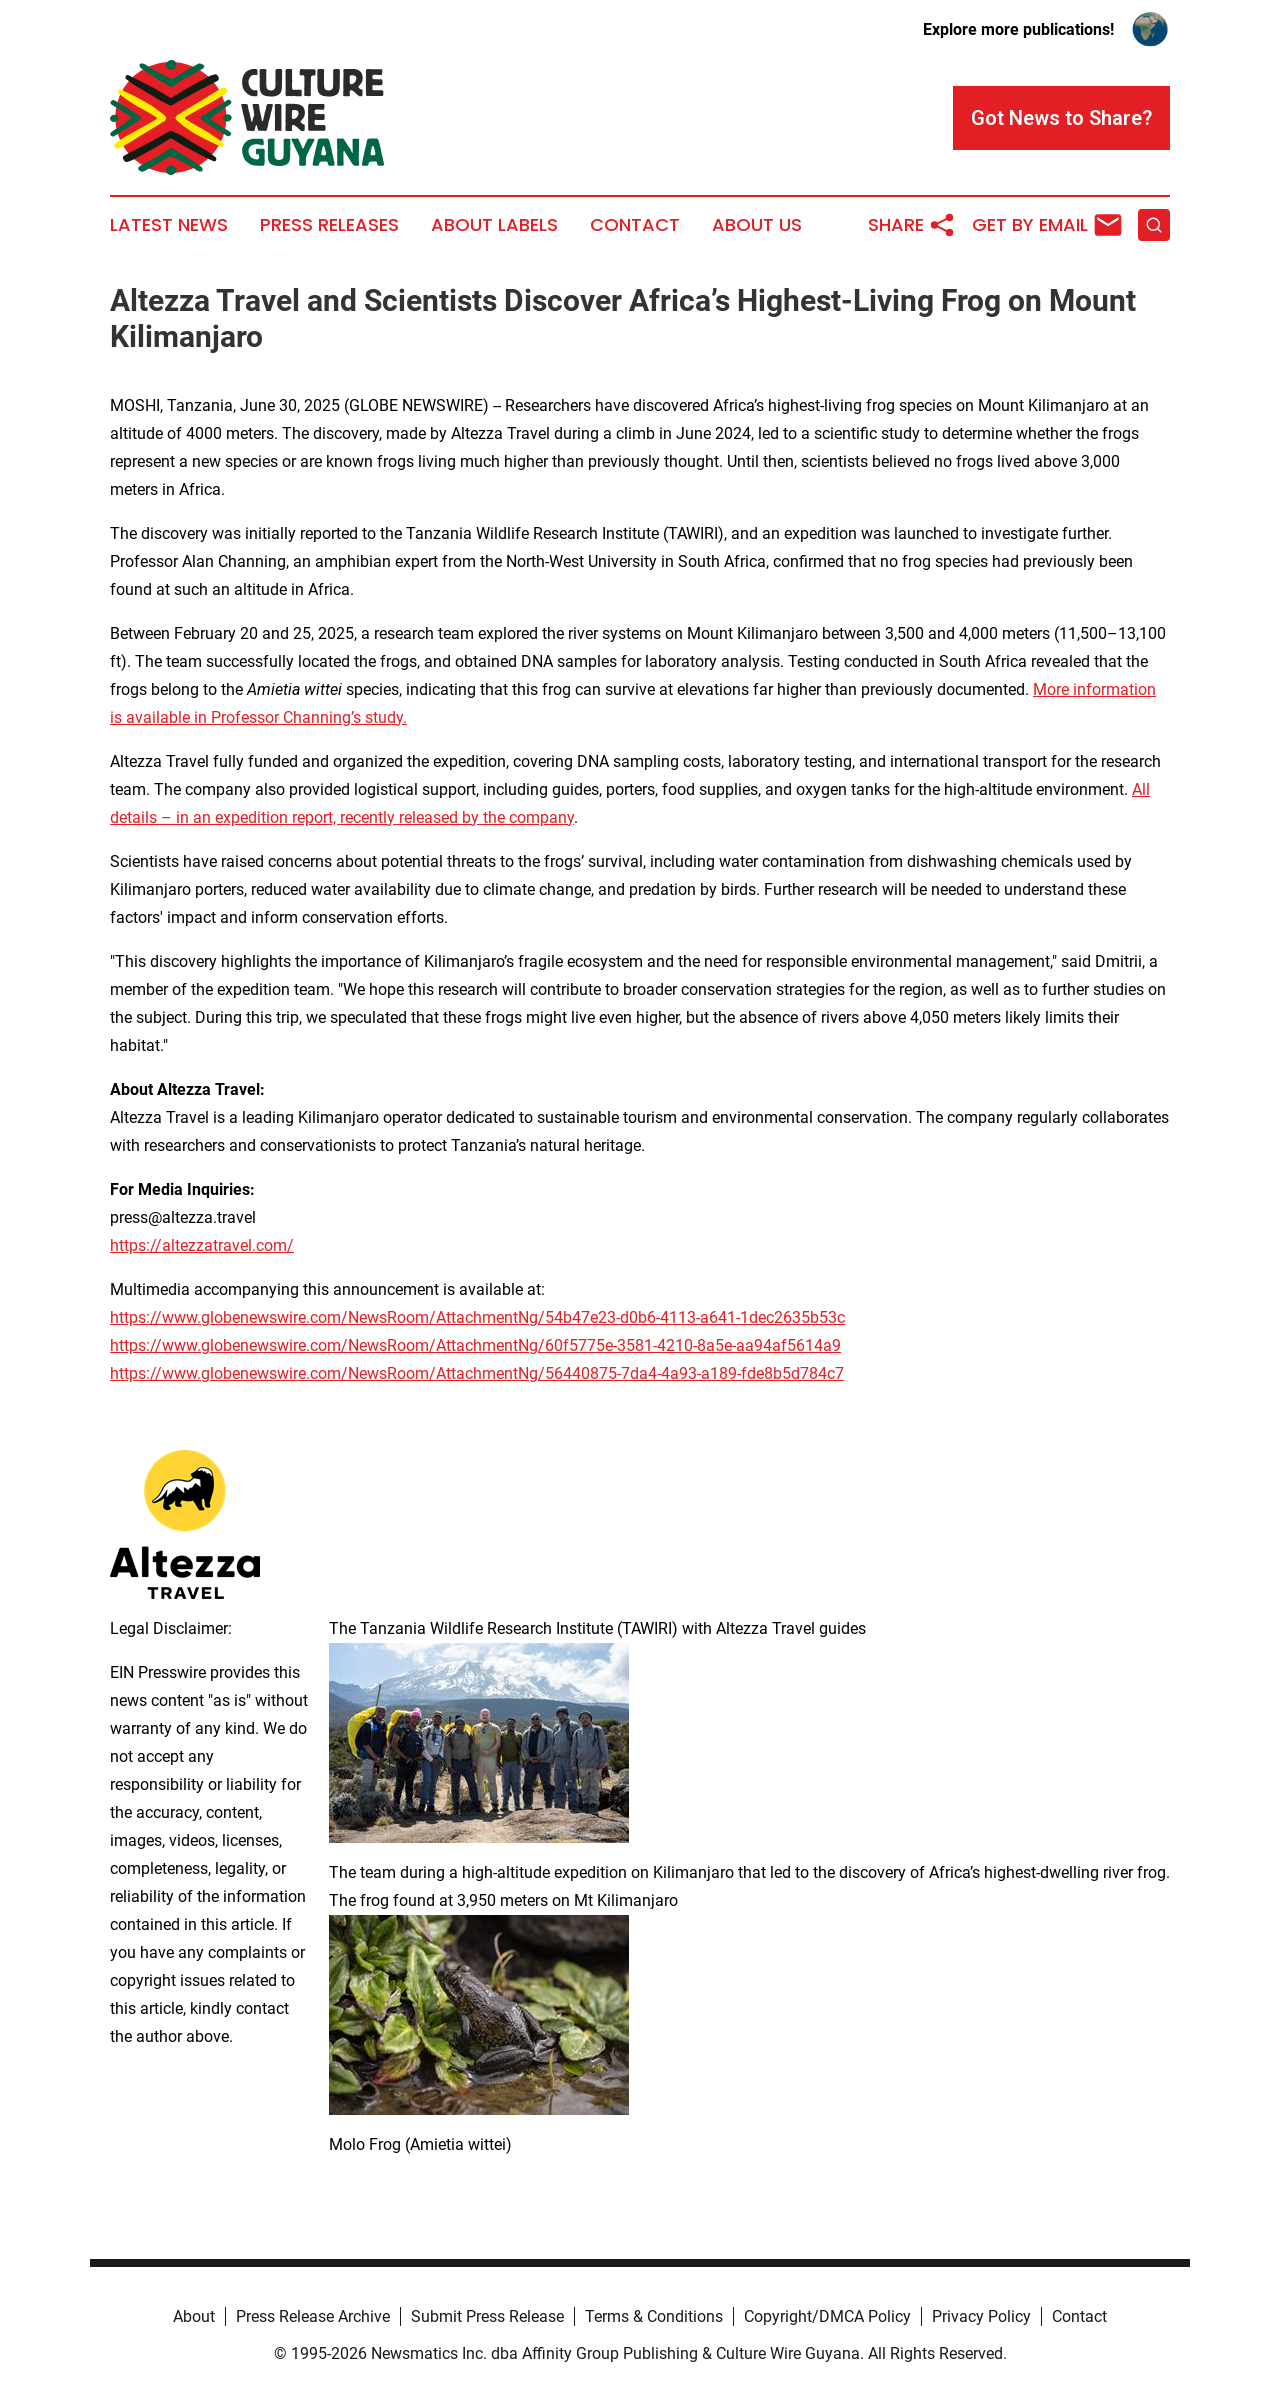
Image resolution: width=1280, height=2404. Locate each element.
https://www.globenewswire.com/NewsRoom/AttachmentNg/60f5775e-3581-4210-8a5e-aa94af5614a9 (475, 1345)
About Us (757, 225)
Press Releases (329, 225)
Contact (635, 225)
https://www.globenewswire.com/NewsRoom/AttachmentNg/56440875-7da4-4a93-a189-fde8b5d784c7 (477, 1373)
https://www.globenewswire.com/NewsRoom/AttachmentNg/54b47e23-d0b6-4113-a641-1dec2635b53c (477, 1317)
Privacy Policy (981, 2316)
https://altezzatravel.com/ (202, 1245)
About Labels (494, 225)
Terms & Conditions (654, 2316)
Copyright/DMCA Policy (827, 2316)
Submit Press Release (487, 2316)
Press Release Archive (313, 2316)
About (194, 2316)
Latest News (169, 225)
